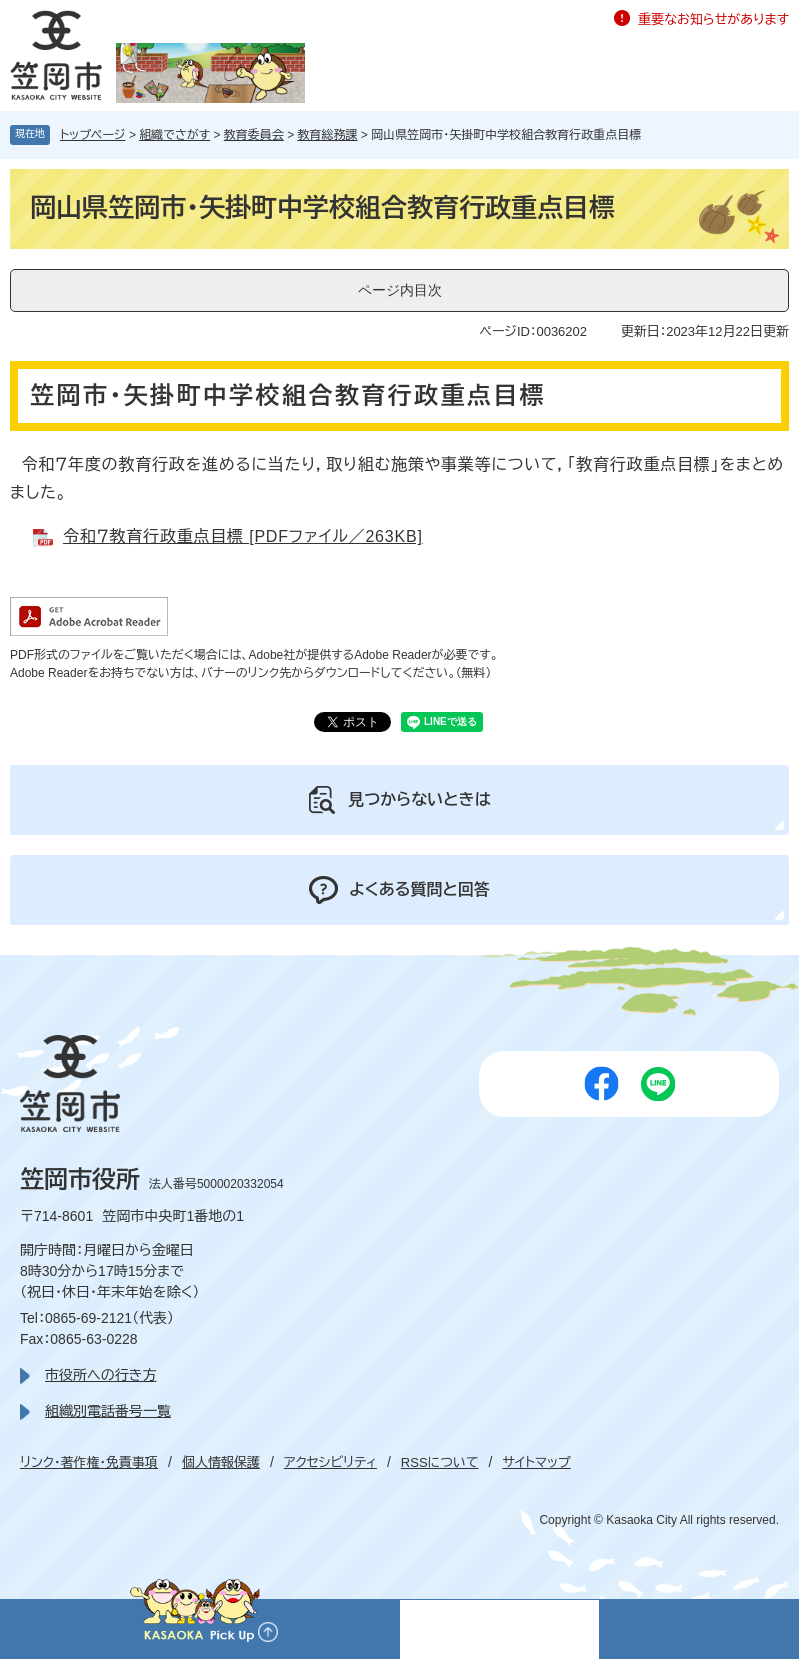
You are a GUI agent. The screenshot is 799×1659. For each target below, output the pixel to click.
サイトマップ (536, 1462)
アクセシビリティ (330, 1462)
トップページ (93, 135)
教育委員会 (254, 135)
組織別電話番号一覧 (108, 1411)
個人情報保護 (221, 1462)
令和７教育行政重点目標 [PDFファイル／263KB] (243, 536)
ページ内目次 (400, 290)
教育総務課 (328, 135)
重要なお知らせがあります (713, 19)
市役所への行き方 (100, 1375)
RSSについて (440, 1462)
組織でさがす (174, 135)
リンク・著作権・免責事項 (89, 1462)
